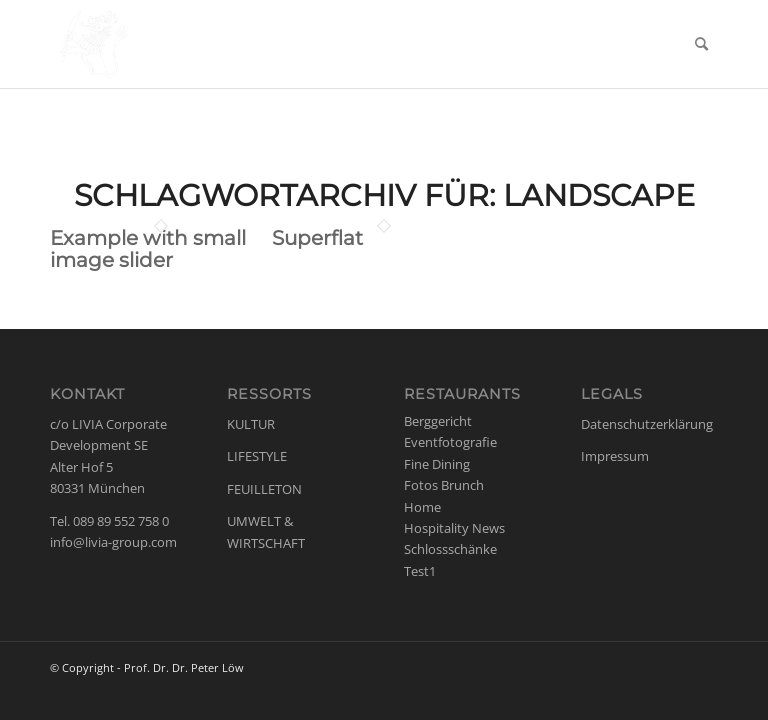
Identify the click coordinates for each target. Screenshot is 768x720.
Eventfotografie (450, 442)
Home (422, 507)
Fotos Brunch (444, 485)
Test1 (420, 571)
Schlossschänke (450, 549)
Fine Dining (437, 464)
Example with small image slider (148, 249)
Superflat (317, 238)
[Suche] (701, 44)
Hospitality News (454, 528)
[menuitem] (701, 44)
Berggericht (438, 421)
